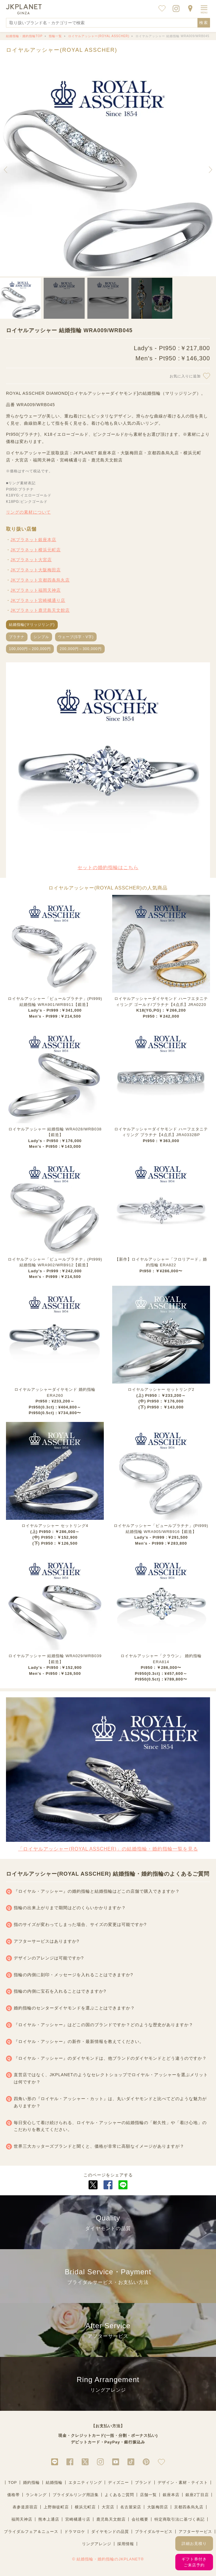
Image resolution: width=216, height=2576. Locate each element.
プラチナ (17, 637)
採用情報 (125, 2544)
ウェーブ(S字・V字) (76, 637)
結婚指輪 (54, 2482)
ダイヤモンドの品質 (110, 2531)
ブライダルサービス (154, 2531)
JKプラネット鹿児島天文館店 (40, 610)
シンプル (41, 637)
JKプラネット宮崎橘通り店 (37, 600)
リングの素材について (28, 512)
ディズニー (118, 2482)
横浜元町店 (85, 2507)
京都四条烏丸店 (188, 2507)
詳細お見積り (194, 2543)
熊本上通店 (48, 2519)
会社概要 (140, 2519)
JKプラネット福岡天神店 (35, 590)
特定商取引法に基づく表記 (179, 2519)
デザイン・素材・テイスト (183, 2482)
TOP (12, 2482)
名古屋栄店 (130, 2507)
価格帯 (13, 2494)
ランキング (36, 2494)
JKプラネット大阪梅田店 (35, 569)
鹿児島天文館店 (111, 2519)
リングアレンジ (96, 2544)
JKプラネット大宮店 (31, 559)
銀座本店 (171, 2494)
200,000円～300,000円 (81, 649)
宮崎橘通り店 (77, 2519)
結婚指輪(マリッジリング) (32, 625)
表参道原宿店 (25, 2507)
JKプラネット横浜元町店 (35, 549)
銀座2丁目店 (197, 2494)
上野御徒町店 (56, 2507)
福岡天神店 (21, 2519)
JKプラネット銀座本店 (33, 539)
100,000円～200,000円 (30, 649)
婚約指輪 (31, 2482)
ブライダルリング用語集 (76, 2494)
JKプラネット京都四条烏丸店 (40, 580)
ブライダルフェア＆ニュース (31, 2531)
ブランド (143, 2482)
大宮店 (108, 2507)
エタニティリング (85, 2482)
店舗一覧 (148, 2494)
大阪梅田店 (157, 2507)
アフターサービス (195, 2531)
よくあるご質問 (119, 2494)
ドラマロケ (74, 2531)
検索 (203, 22)
